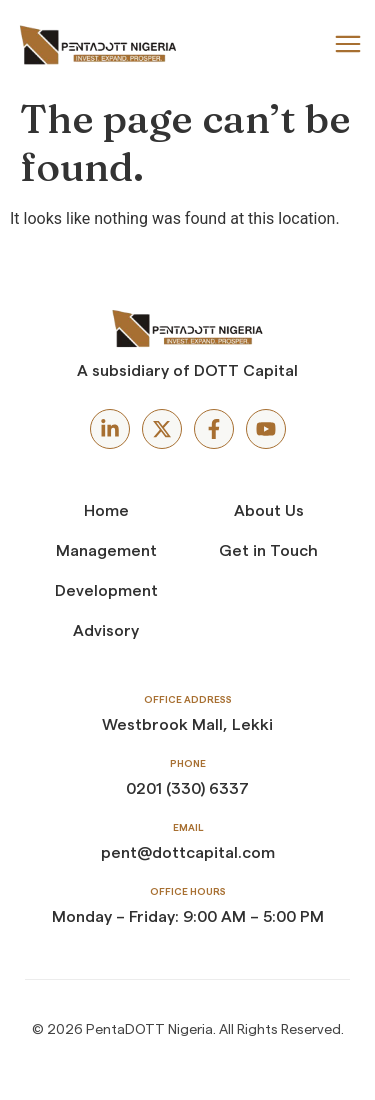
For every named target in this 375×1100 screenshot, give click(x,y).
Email (188, 828)
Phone (188, 764)
